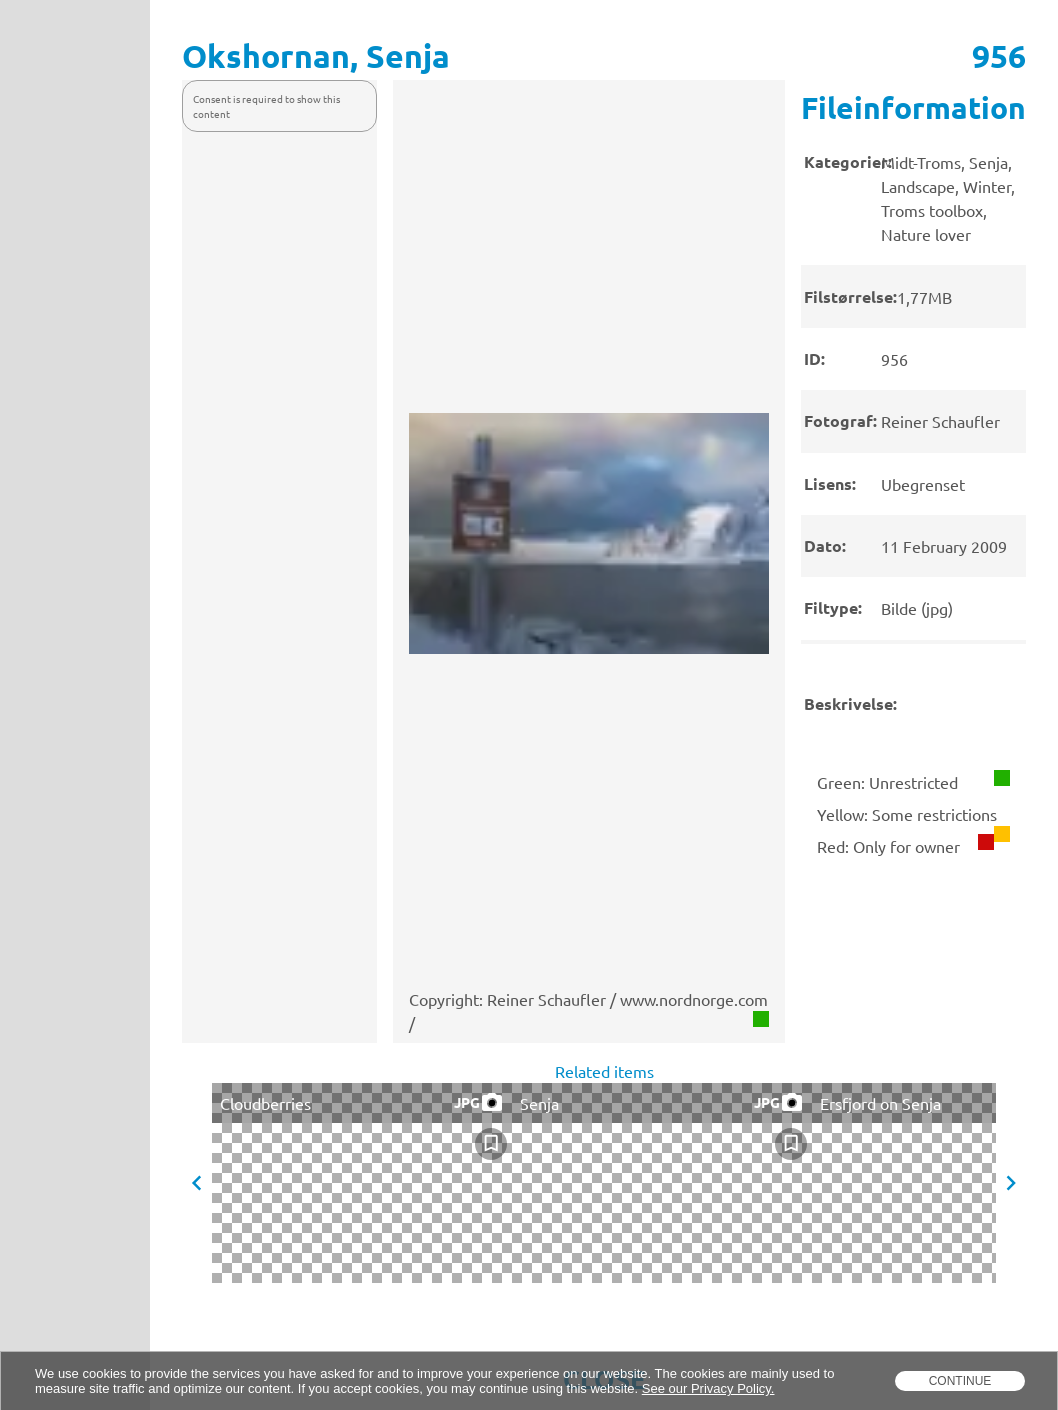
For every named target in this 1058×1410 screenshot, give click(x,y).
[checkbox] (491, 1144)
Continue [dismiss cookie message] (960, 1381)
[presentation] (913, 417)
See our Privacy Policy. (708, 1388)
